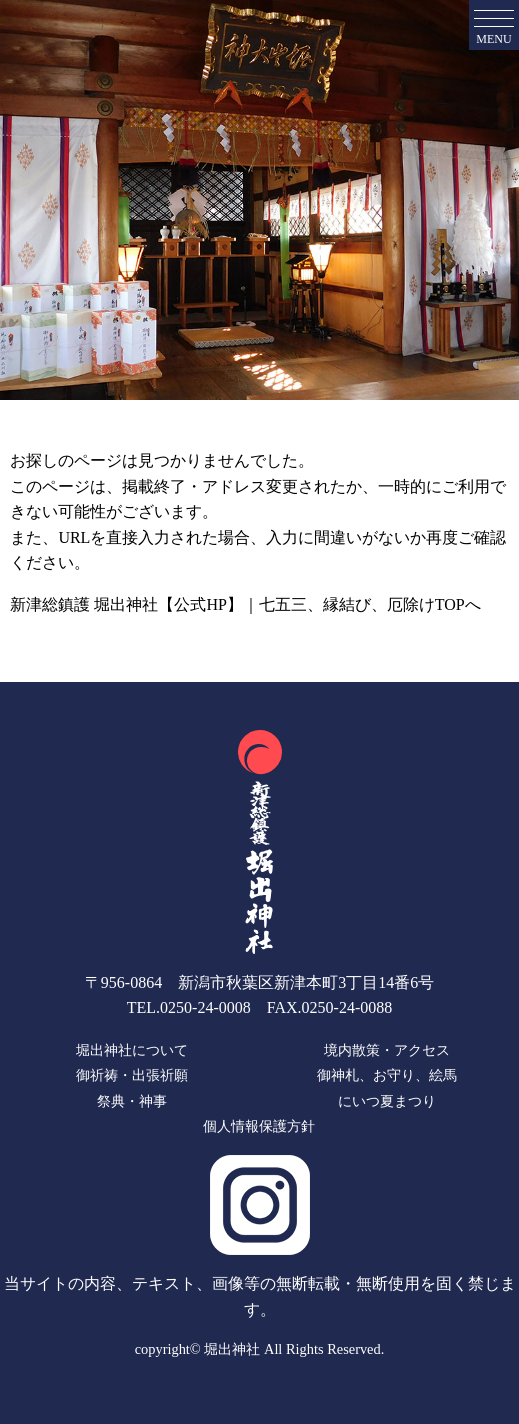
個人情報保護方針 (259, 1127)
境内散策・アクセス (387, 1050)
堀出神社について (132, 1050)
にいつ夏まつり (387, 1101)
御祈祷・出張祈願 (132, 1075)
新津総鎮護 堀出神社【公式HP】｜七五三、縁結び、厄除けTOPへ (245, 604)
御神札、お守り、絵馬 (387, 1075)
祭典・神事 (132, 1101)
